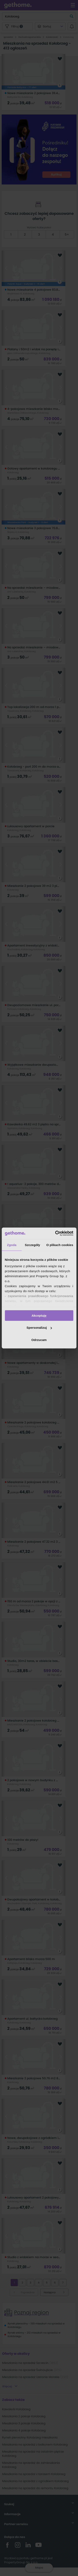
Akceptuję (39, 1315)
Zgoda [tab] (11, 1244)
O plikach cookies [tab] (59, 1244)
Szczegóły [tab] (32, 1244)
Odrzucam (39, 1340)
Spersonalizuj (39, 1327)
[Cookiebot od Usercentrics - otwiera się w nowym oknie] (55, 1233)
